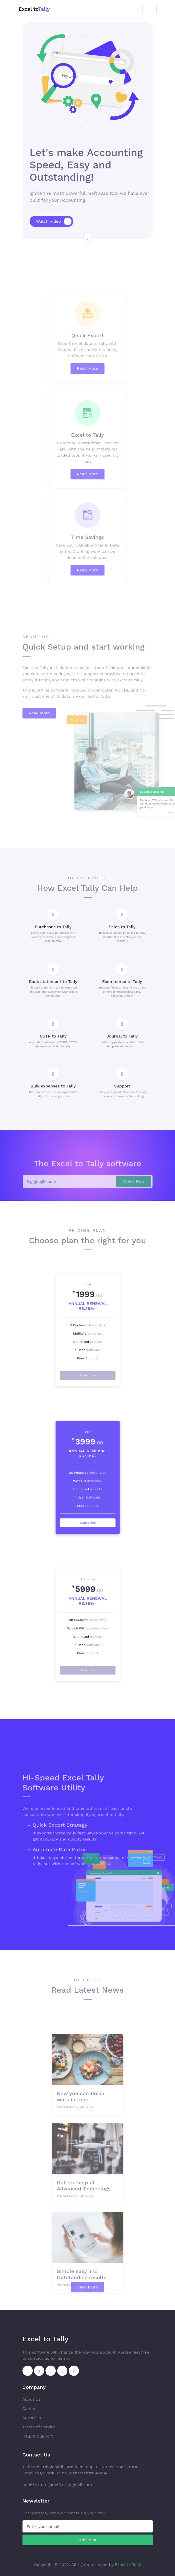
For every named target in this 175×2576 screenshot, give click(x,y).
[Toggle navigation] (149, 9)
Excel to (34, 9)
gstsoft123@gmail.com (70, 2484)
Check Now (133, 1195)
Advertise (31, 2417)
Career (29, 2408)
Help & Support (37, 2436)
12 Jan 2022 (84, 2149)
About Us (31, 2399)
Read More (39, 756)
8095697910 (34, 2484)
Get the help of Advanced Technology (84, 2227)
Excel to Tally (128, 2564)
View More (87, 2292)
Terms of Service (39, 2426)
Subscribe (87, 1357)
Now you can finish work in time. (80, 2138)
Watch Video (47, 221)
